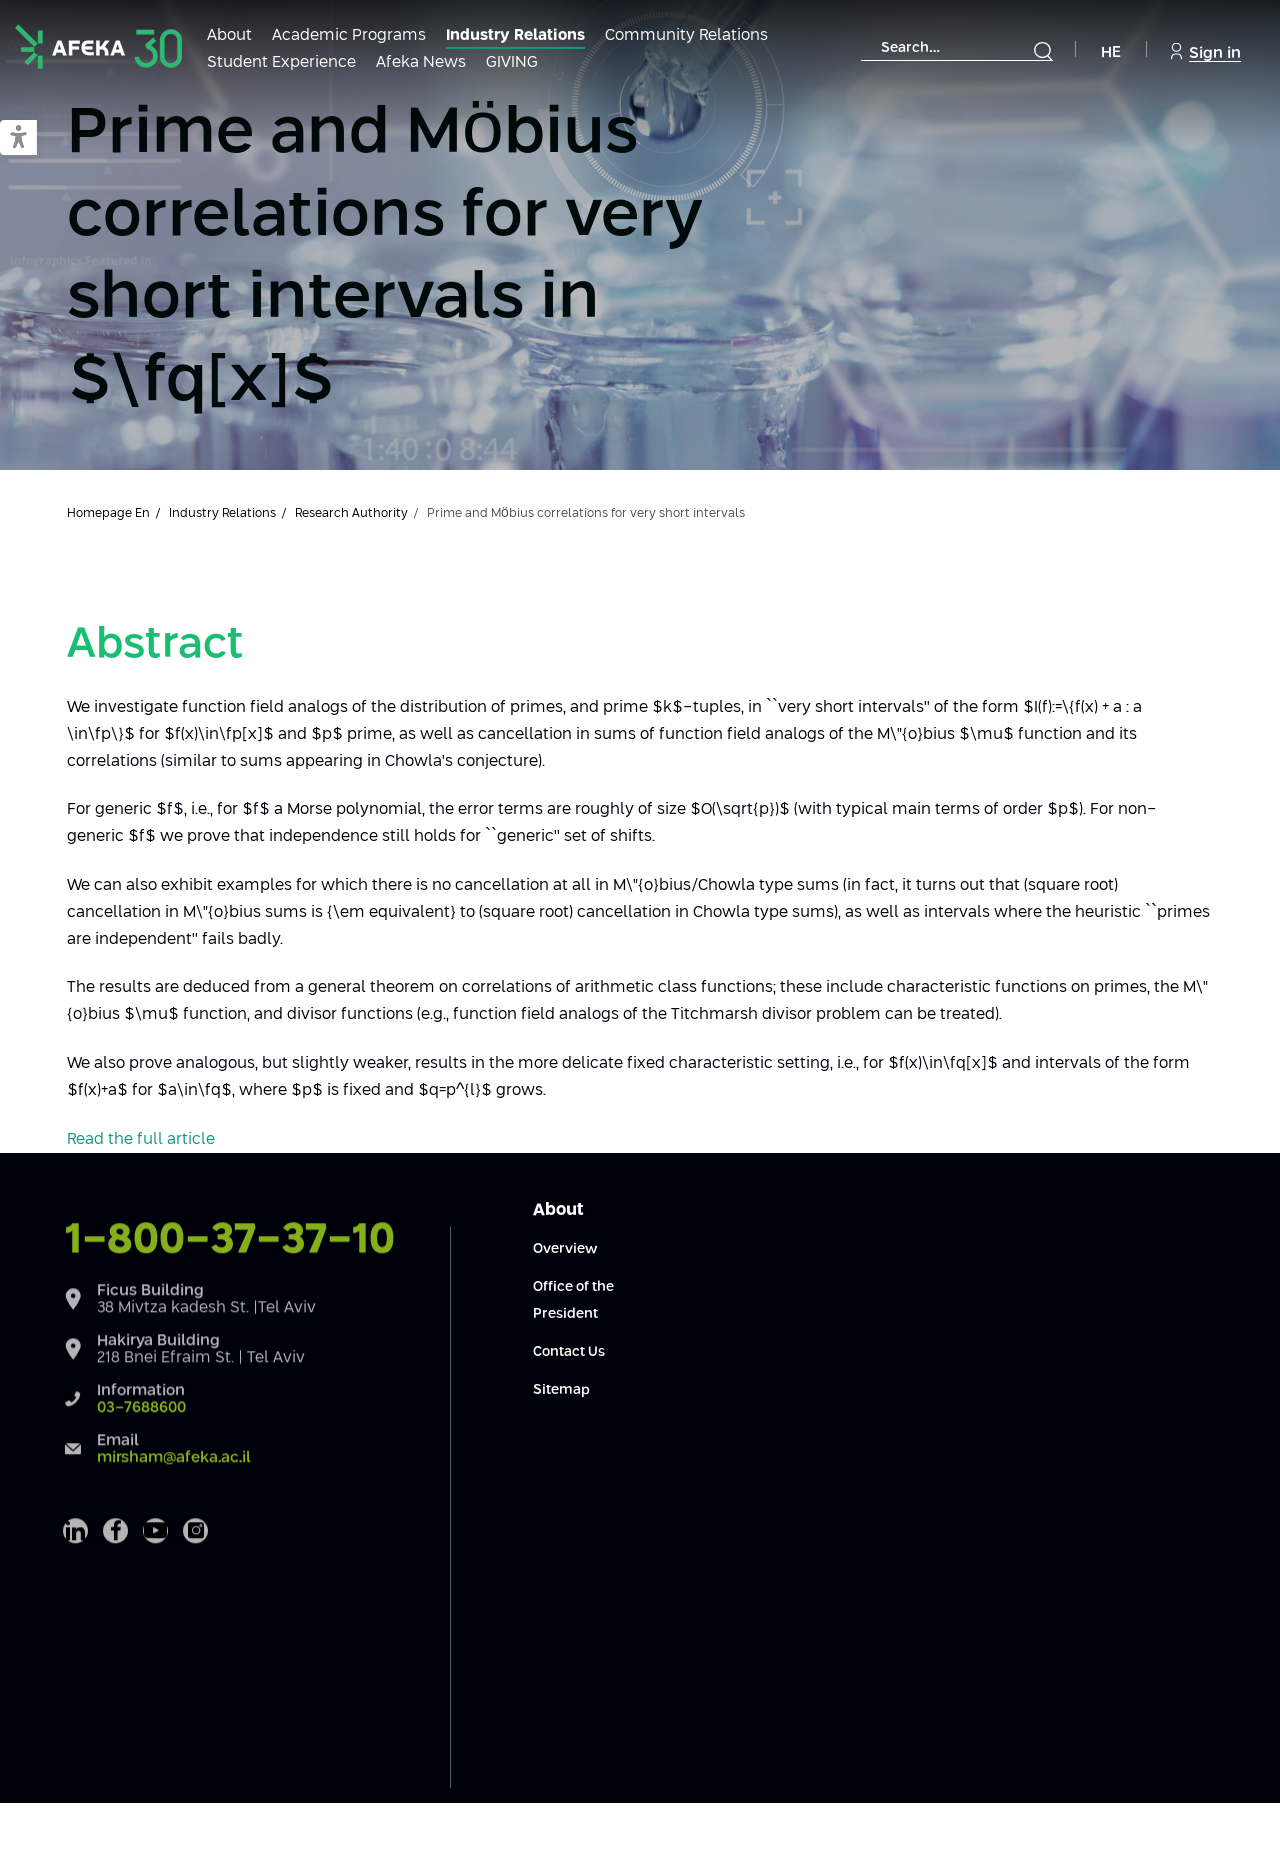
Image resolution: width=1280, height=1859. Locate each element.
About (229, 35)
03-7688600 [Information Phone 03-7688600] (141, 1469)
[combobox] (957, 48)
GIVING (512, 62)
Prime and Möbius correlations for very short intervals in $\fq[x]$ (385, 258)
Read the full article (141, 1139)
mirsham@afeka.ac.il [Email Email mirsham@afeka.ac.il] (174, 1519)
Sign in (1206, 51)
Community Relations (686, 35)
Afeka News (421, 62)
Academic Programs (349, 35)
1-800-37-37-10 (230, 1302)
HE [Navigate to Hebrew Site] (1111, 52)
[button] (18, 138)
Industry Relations (515, 35)
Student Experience (281, 62)
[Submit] (1043, 51)
